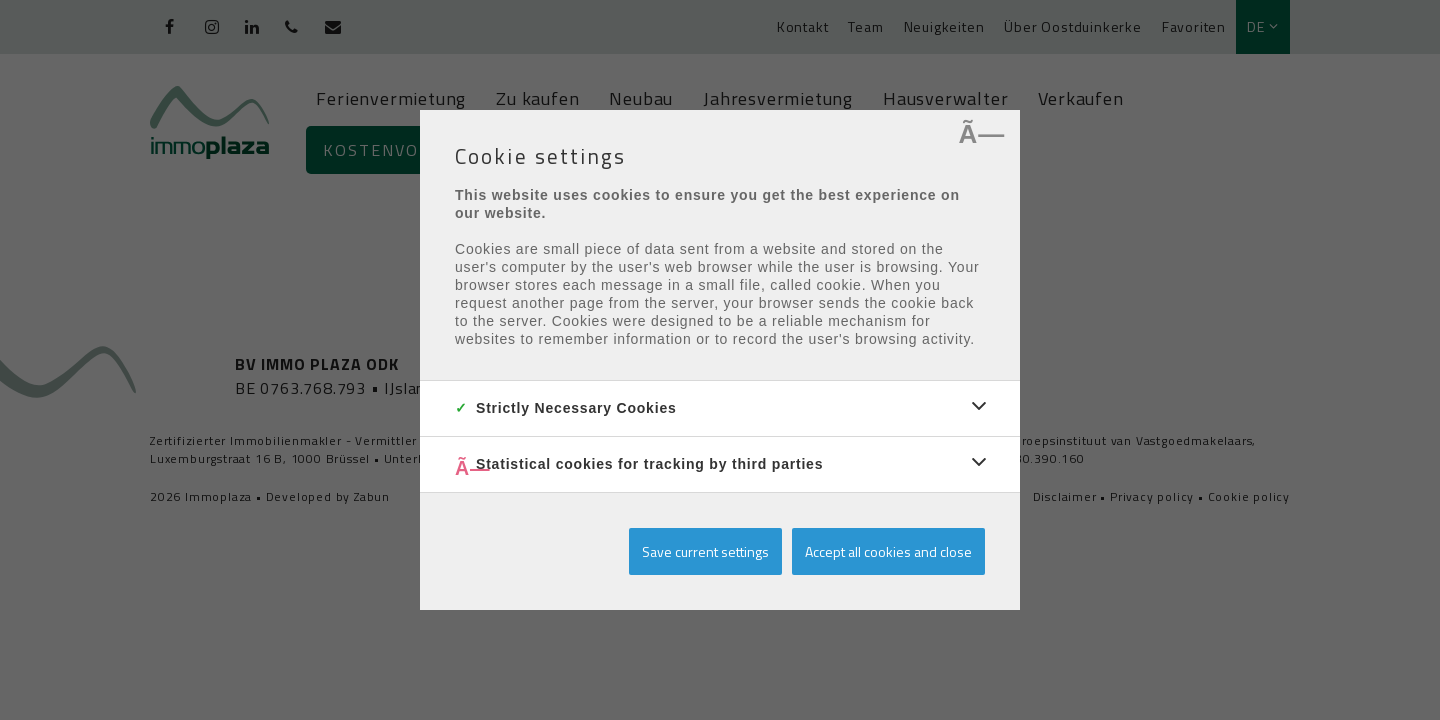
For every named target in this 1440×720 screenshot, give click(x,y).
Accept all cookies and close (888, 551)
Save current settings (705, 551)
